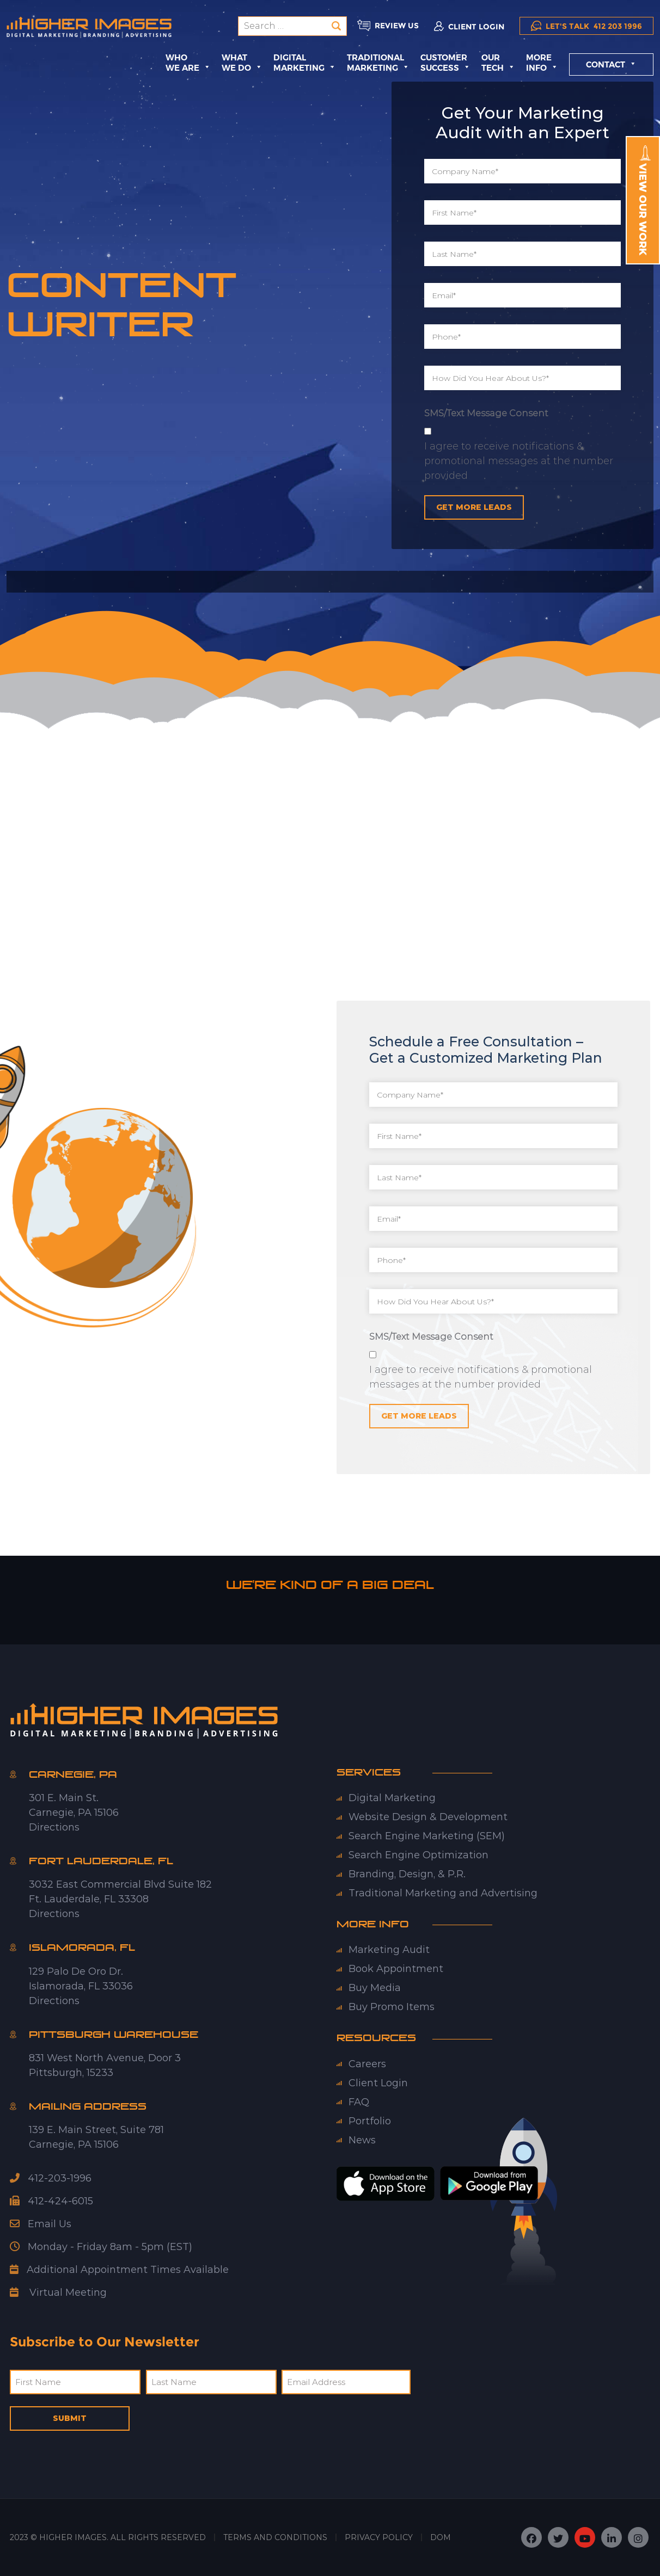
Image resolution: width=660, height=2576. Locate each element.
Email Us (40, 2224)
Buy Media (375, 1988)
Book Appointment (396, 1969)
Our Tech (498, 62)
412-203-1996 (50, 2178)
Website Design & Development (428, 1817)
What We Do (242, 62)
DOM (440, 2537)
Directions (54, 1827)
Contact (611, 64)
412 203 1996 (586, 26)
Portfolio (370, 2121)
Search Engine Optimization (418, 1855)
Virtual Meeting (68, 2292)
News (362, 2140)
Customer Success (445, 62)
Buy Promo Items (392, 2007)
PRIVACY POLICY (379, 2537)
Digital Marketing (392, 1798)
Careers (367, 2064)
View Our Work (644, 200)
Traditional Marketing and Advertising (443, 1893)
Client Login (378, 2083)
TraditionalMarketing (378, 62)
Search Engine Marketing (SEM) (427, 1836)
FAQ (359, 2102)
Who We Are (188, 62)
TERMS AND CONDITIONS (275, 2537)
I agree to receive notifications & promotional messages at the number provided (518, 461)
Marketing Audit (389, 1950)
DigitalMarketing (304, 62)
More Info (542, 62)
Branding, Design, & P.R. (407, 1874)
